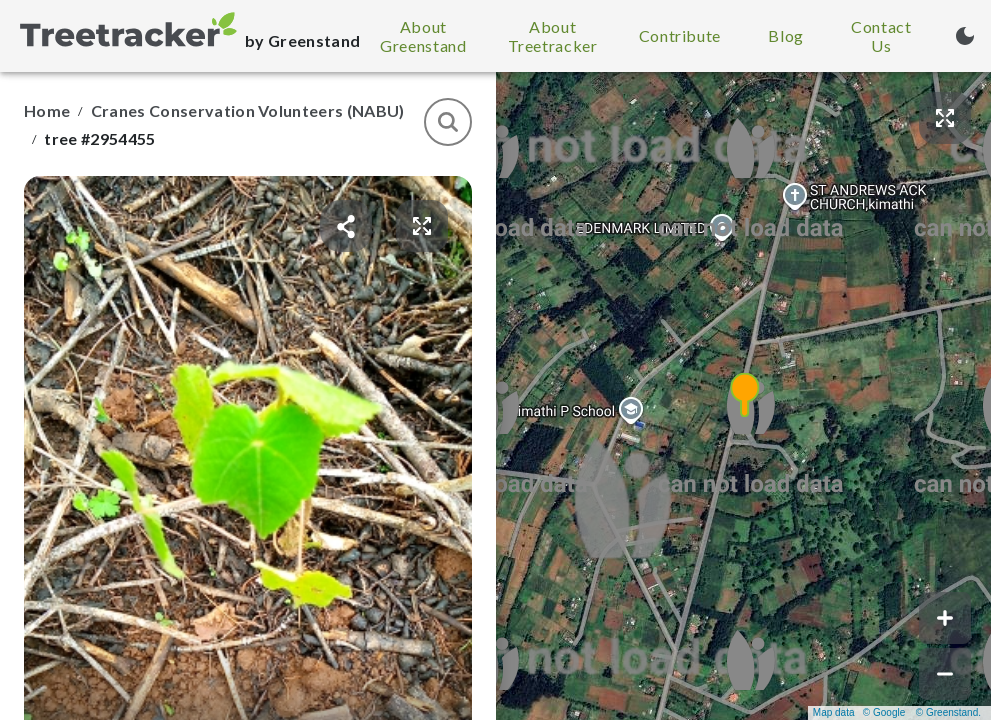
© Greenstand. (948, 712)
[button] (744, 396)
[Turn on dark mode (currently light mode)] (965, 36)
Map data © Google (859, 712)
